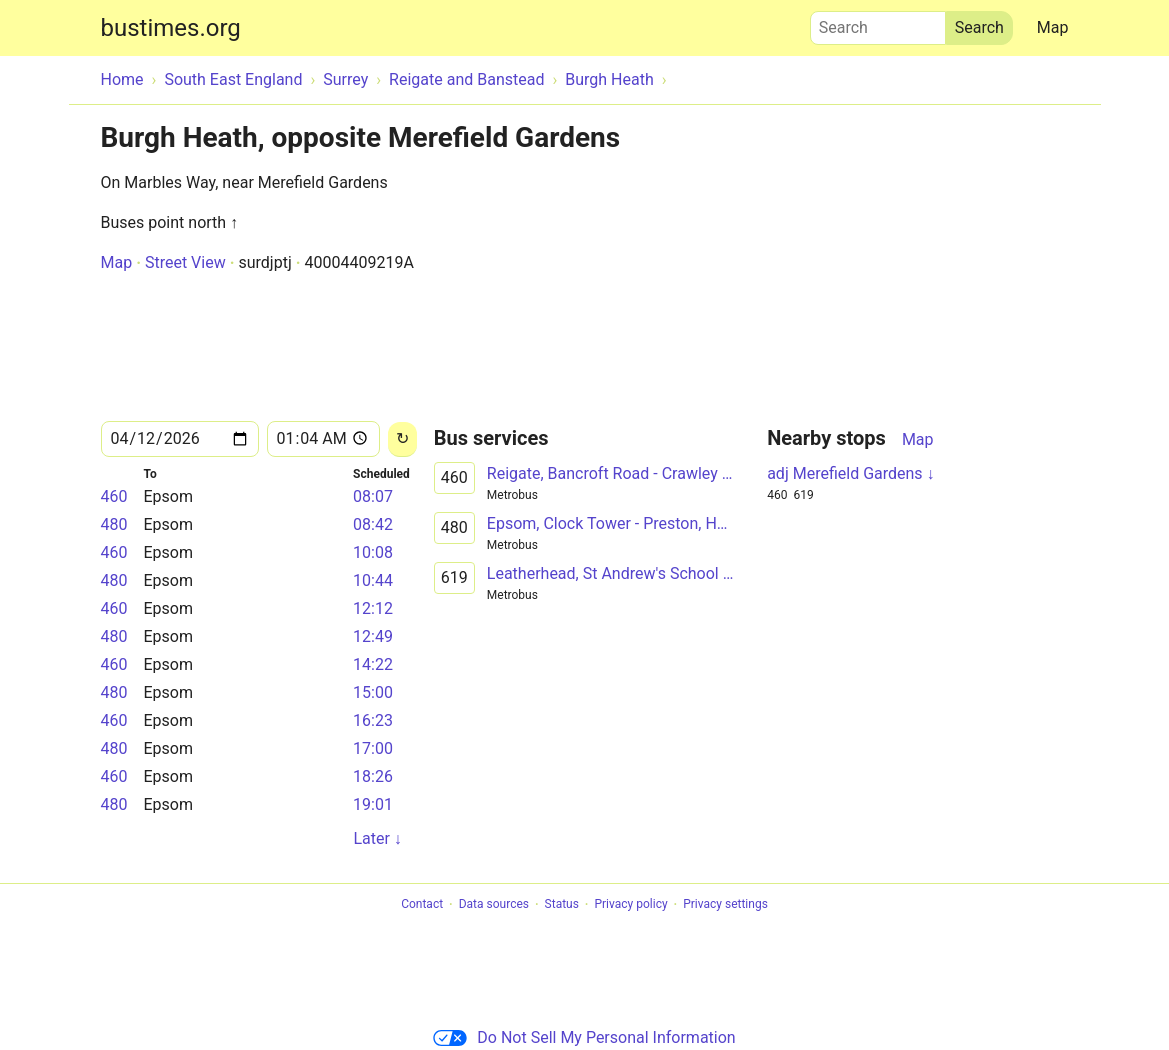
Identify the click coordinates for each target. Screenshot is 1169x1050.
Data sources (494, 905)
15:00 (373, 692)
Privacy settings (725, 905)
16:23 (373, 720)
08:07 (373, 496)
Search (878, 23)
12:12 (373, 608)
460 (114, 496)
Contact (422, 905)
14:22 (373, 664)
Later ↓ (377, 838)
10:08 (373, 552)
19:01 (373, 804)
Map (1053, 27)
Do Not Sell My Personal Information (584, 1037)
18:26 (373, 776)
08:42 (373, 524)
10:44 (373, 580)
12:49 (373, 636)
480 (114, 524)
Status (562, 905)
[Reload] (402, 439)
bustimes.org (171, 28)
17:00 (373, 748)
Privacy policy (630, 905)
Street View (185, 262)
